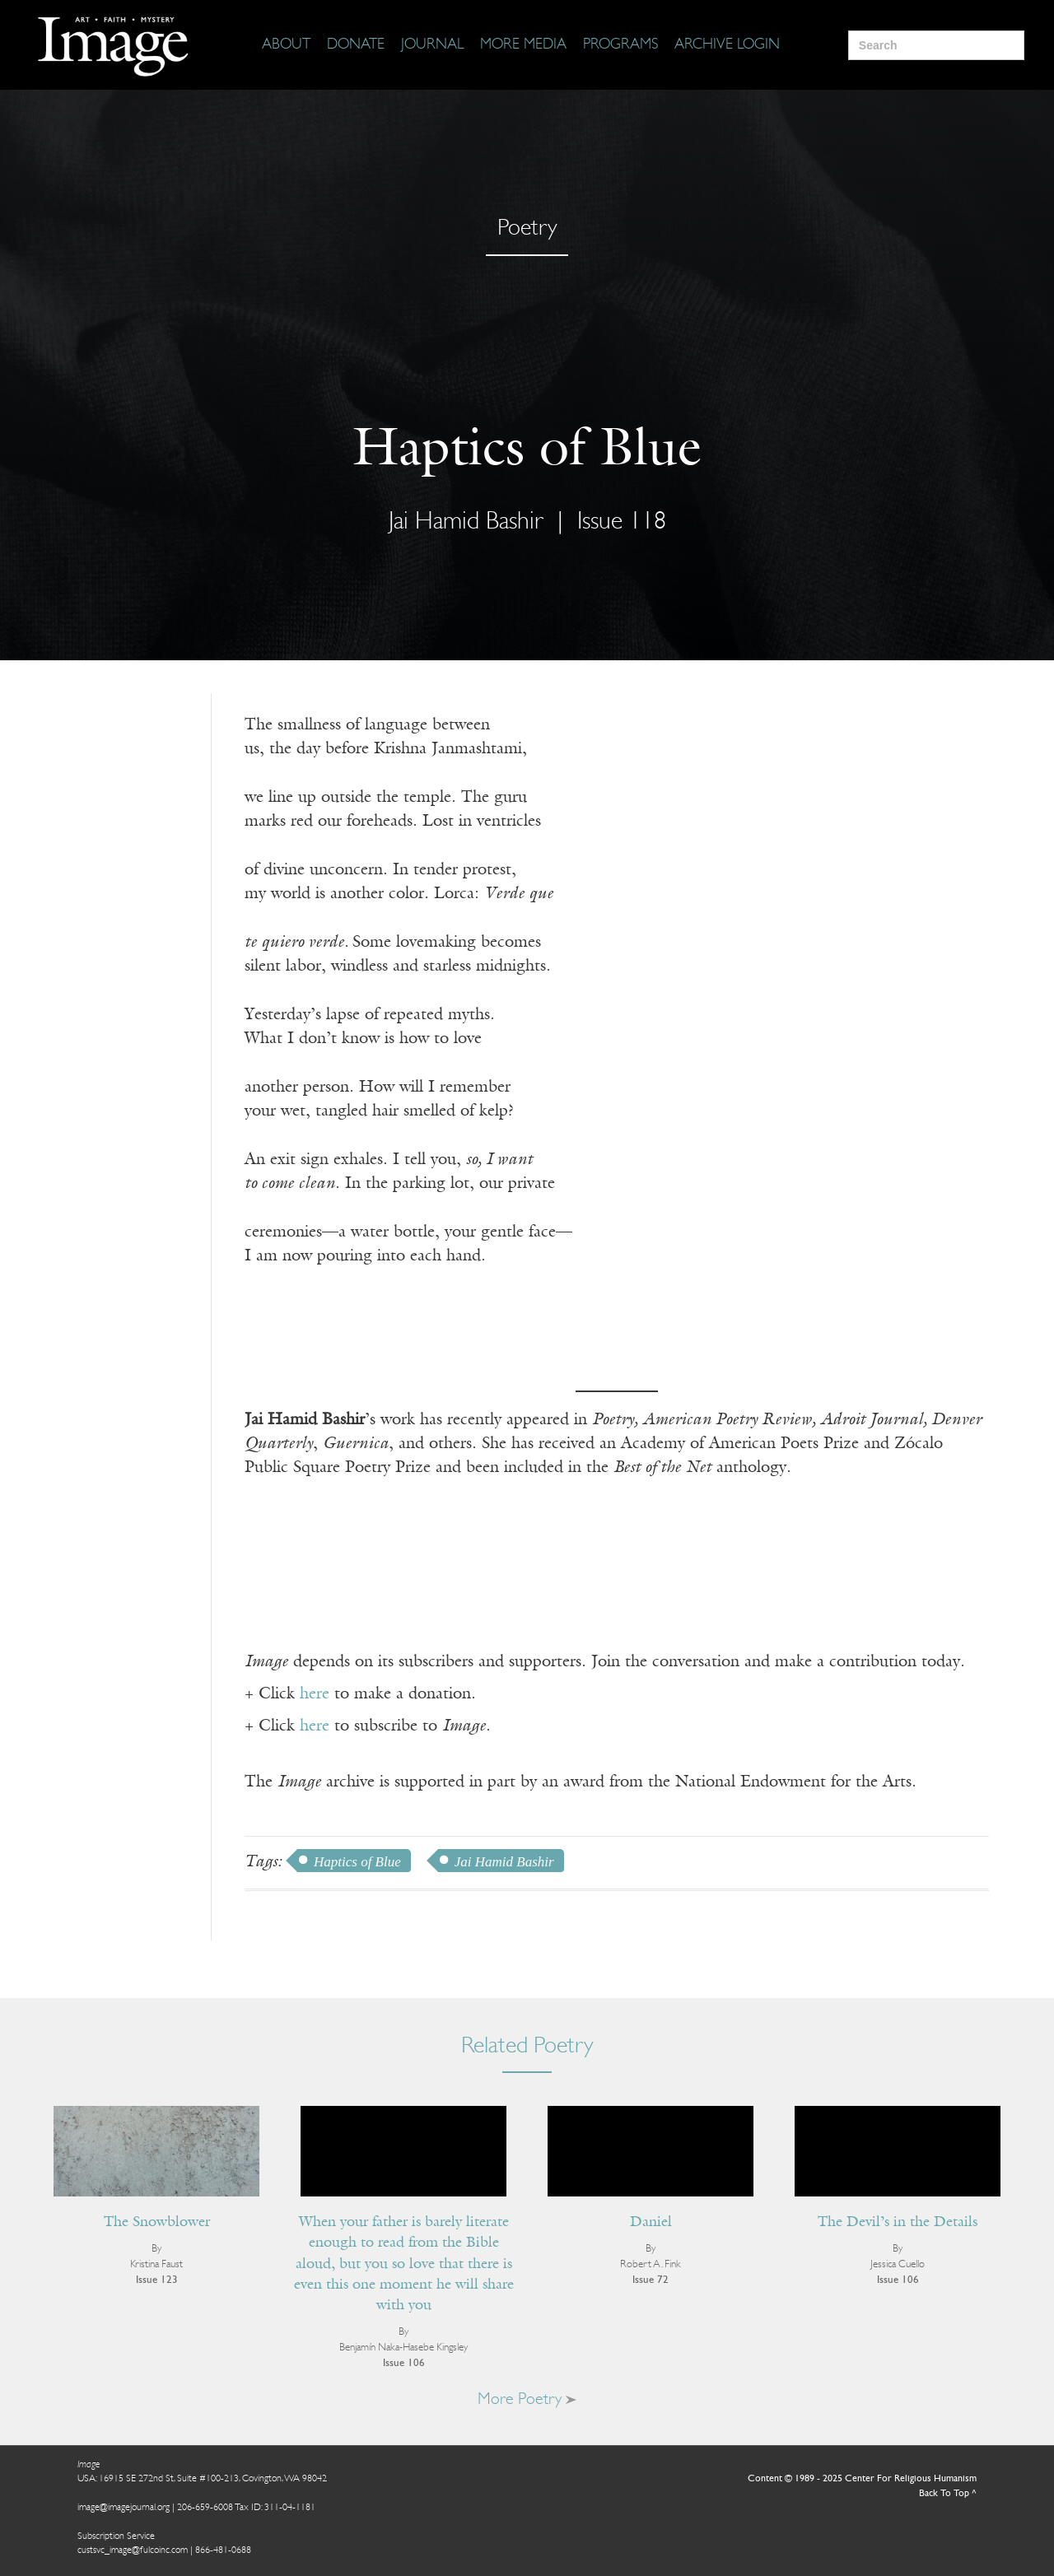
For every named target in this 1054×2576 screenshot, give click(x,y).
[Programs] (620, 45)
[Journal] (432, 45)
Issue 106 (404, 2363)
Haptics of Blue (357, 1862)
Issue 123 (157, 2280)
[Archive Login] (727, 45)
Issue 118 (621, 522)
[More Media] (523, 45)
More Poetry (527, 2400)
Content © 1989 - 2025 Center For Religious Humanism (862, 2479)
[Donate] (356, 45)
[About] (286, 45)
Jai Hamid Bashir (466, 522)
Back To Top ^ (948, 2494)
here (314, 1694)
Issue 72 (650, 2280)
